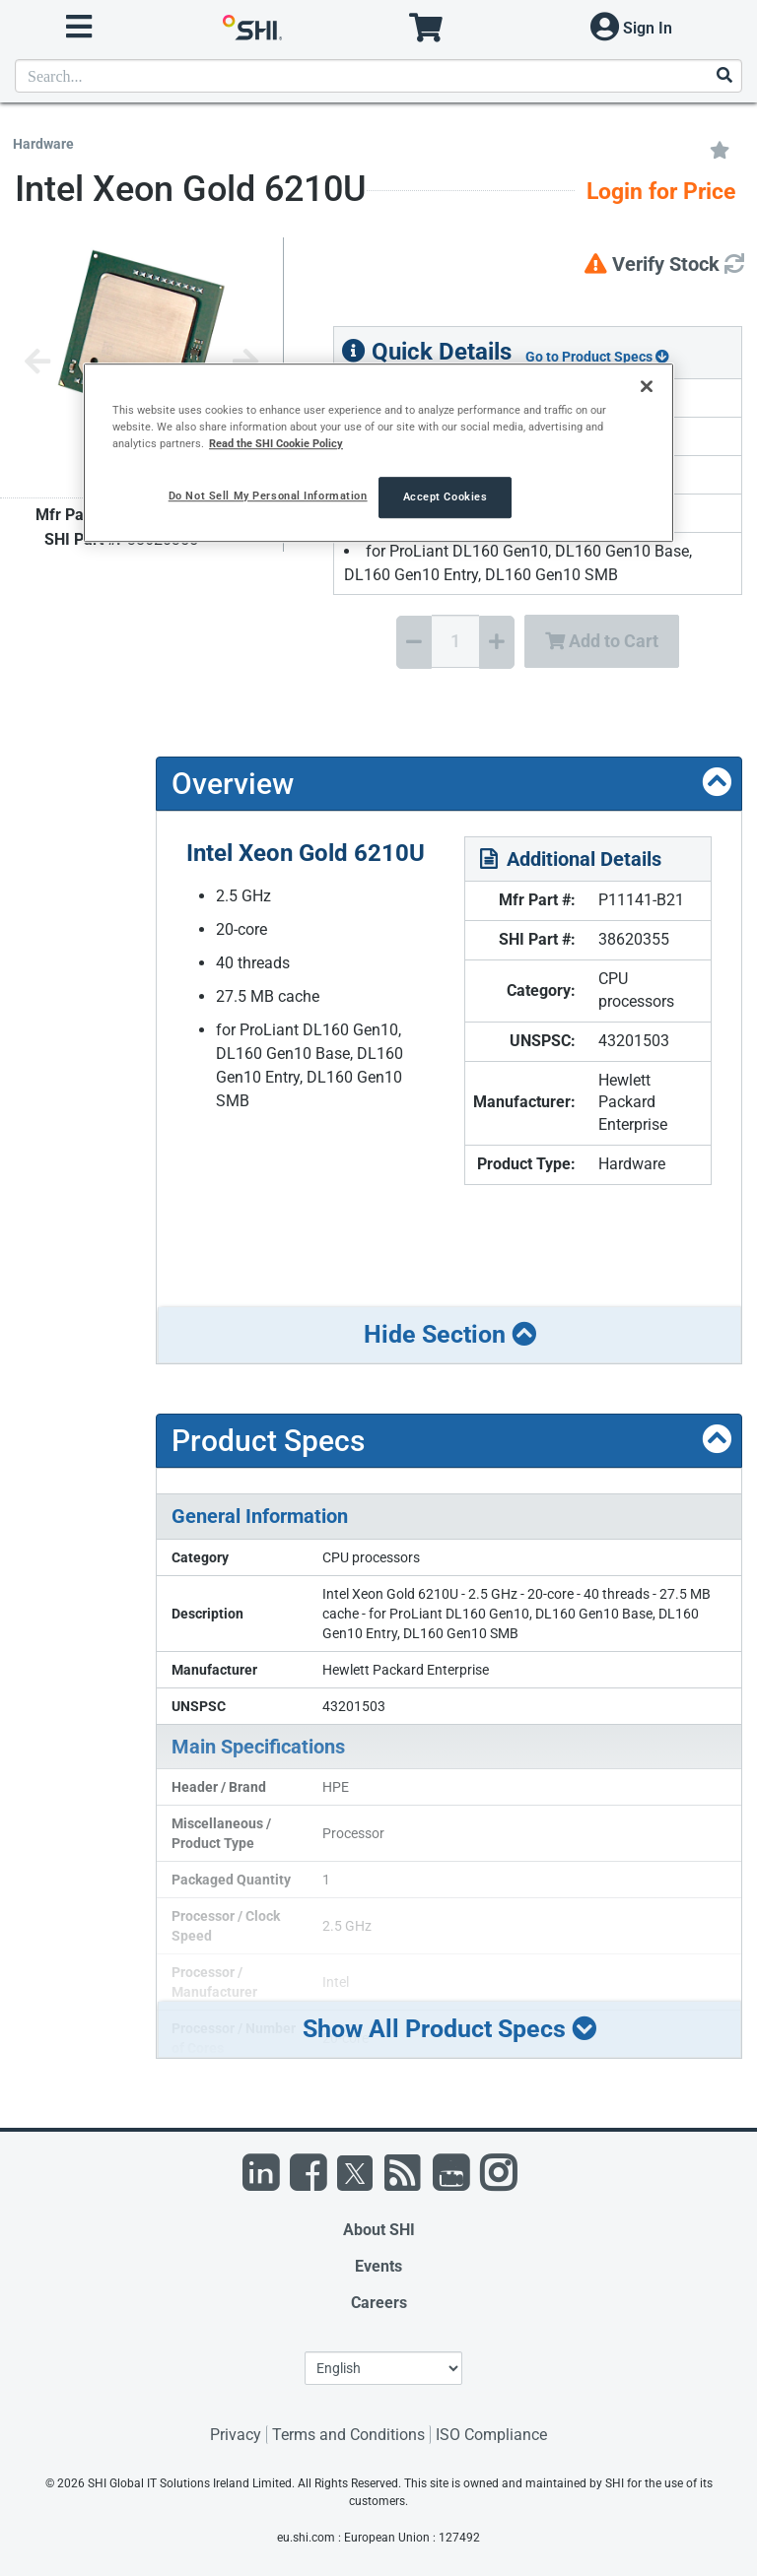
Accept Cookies (445, 497)
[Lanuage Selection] (383, 2368)
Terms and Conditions (348, 2434)
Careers (379, 2302)
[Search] (723, 76)
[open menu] (78, 27)
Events (378, 2266)
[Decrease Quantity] (414, 642)
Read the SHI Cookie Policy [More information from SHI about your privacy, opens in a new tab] (276, 444)
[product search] (378, 76)
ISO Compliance (491, 2434)
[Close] (646, 386)
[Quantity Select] (455, 641)
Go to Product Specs (597, 356)
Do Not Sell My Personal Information (268, 496)
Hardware (43, 144)
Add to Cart (601, 640)
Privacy (235, 2434)
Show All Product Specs (449, 2029)
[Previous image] (37, 363)
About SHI (379, 2229)
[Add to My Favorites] (719, 148)
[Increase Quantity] (497, 642)
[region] (378, 453)
